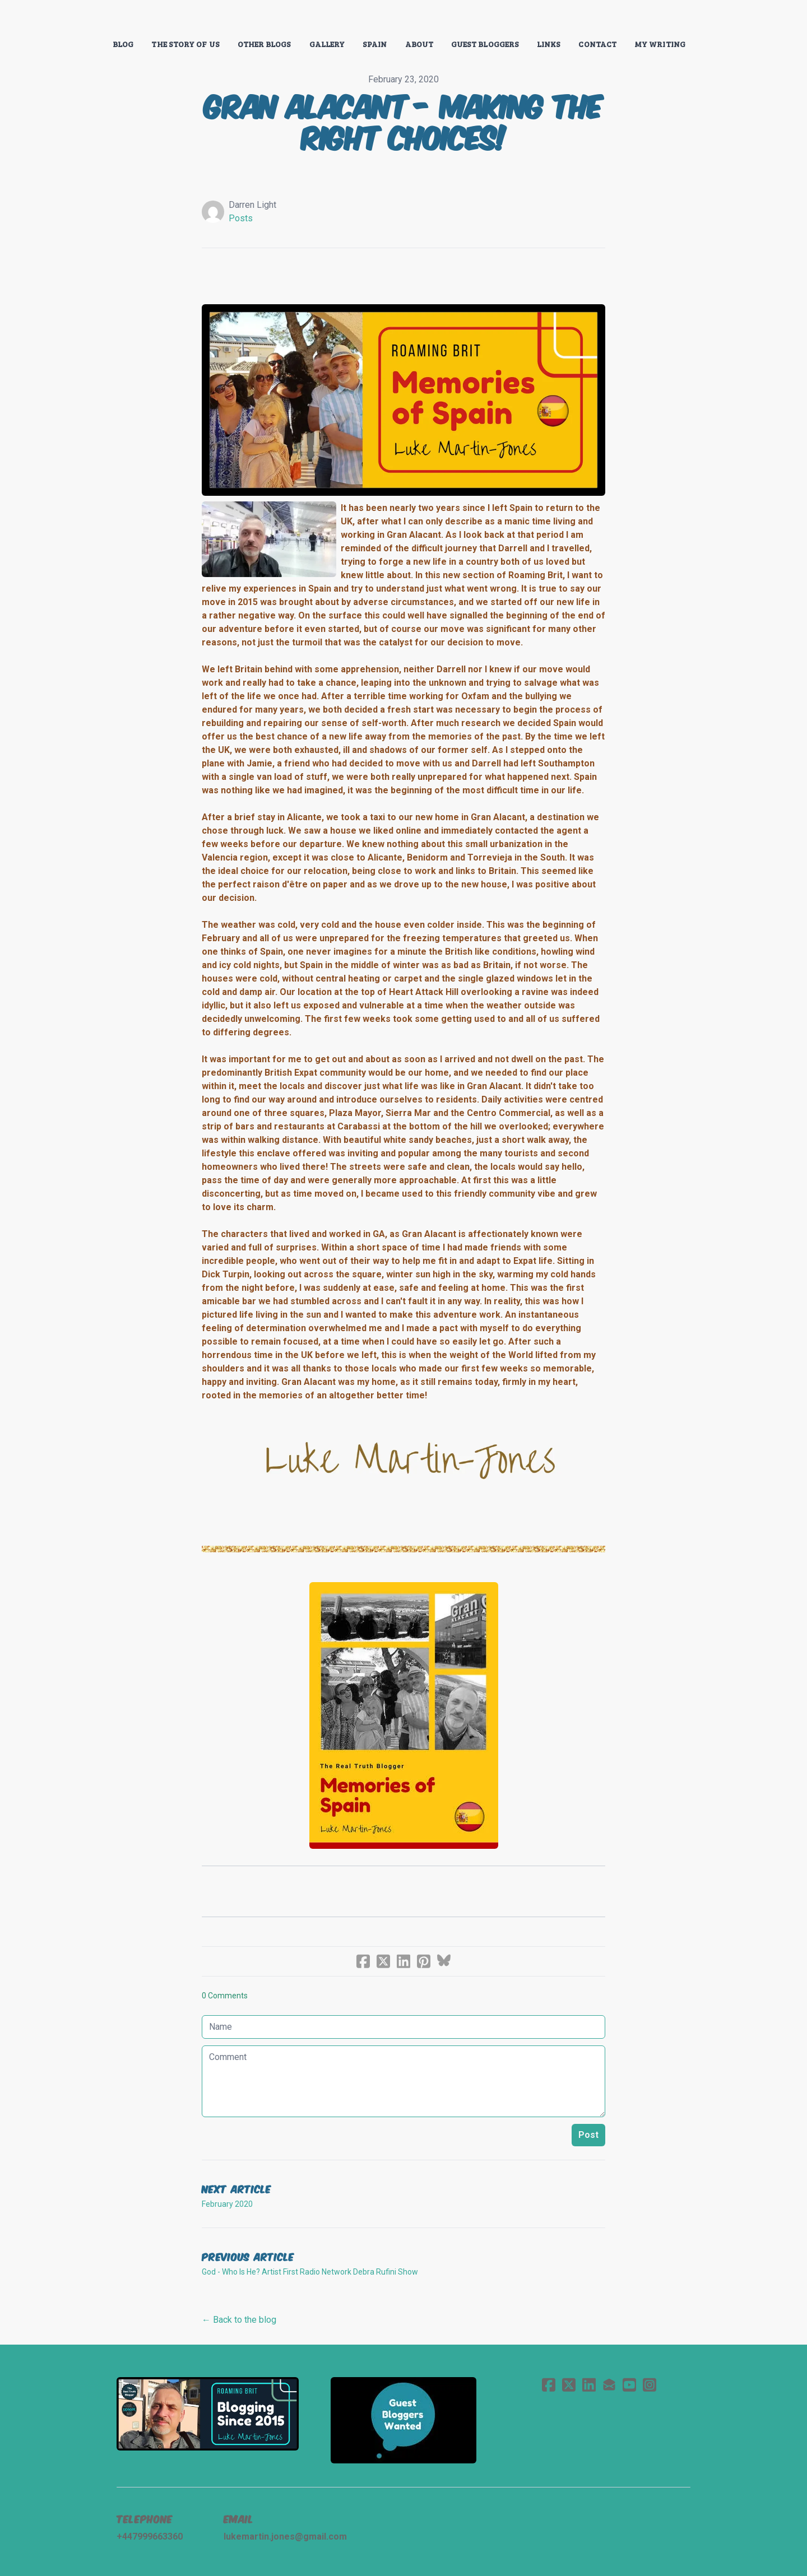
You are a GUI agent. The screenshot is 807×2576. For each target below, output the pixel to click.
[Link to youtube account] (629, 2384)
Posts (241, 218)
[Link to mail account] (609, 2384)
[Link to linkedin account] (589, 2384)
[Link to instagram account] (649, 2384)
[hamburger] (67, 18)
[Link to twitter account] (569, 2384)
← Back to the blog (239, 2319)
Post (588, 2134)
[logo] (403, 19)
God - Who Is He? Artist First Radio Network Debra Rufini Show (310, 2271)
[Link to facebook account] (548, 2384)
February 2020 (227, 2204)
